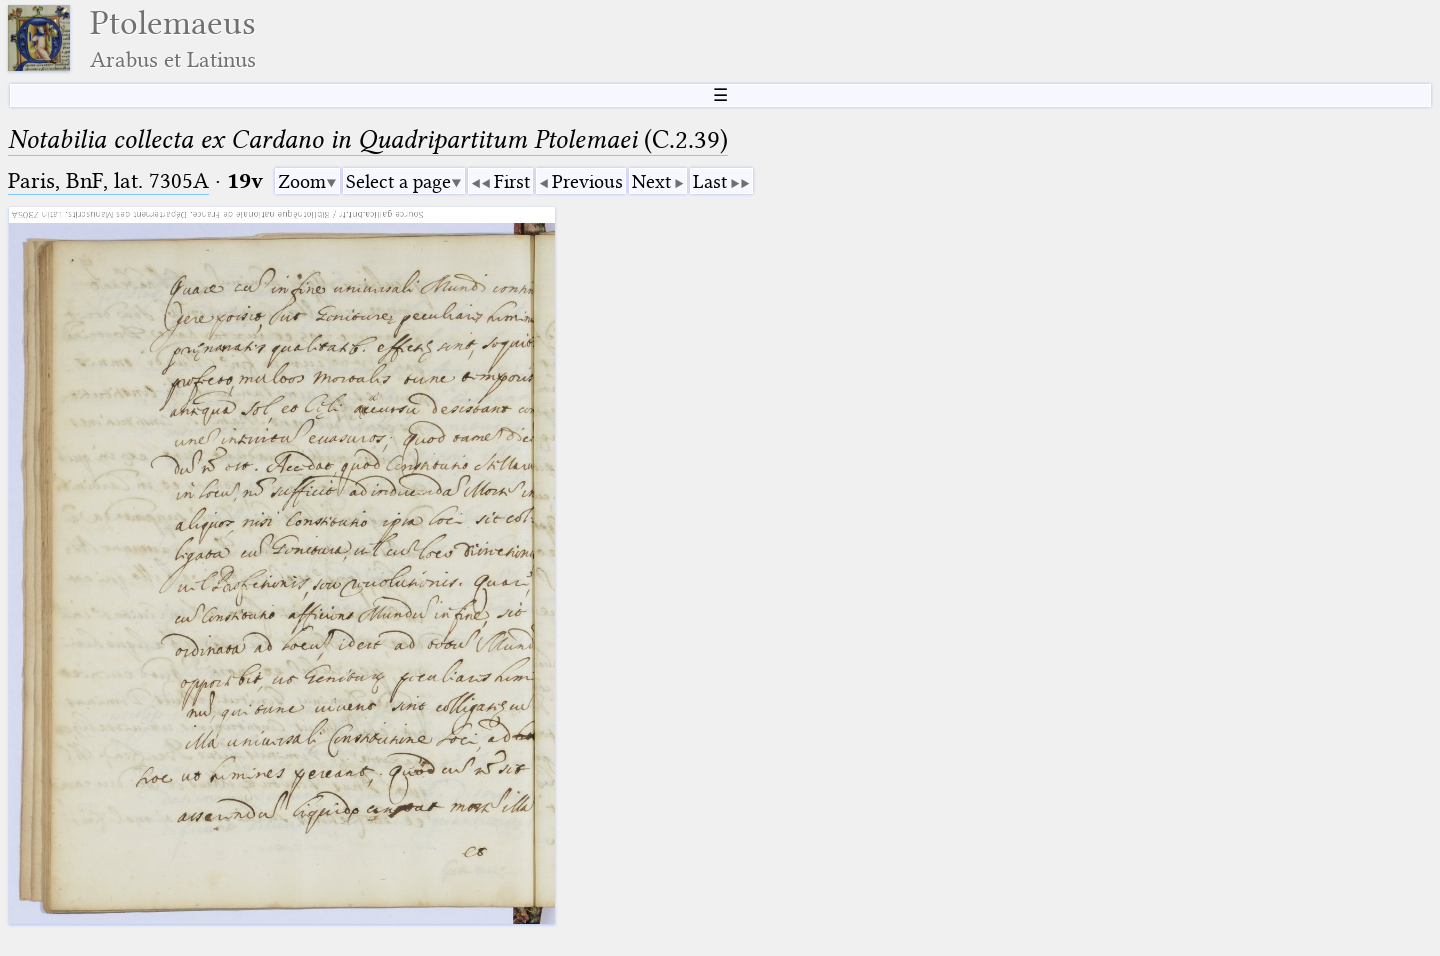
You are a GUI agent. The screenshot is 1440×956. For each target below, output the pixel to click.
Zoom (302, 181)
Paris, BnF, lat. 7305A (108, 180)
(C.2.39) (368, 139)
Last (710, 181)
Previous (587, 181)
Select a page (398, 181)
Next (651, 181)
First (512, 181)
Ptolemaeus (173, 38)
